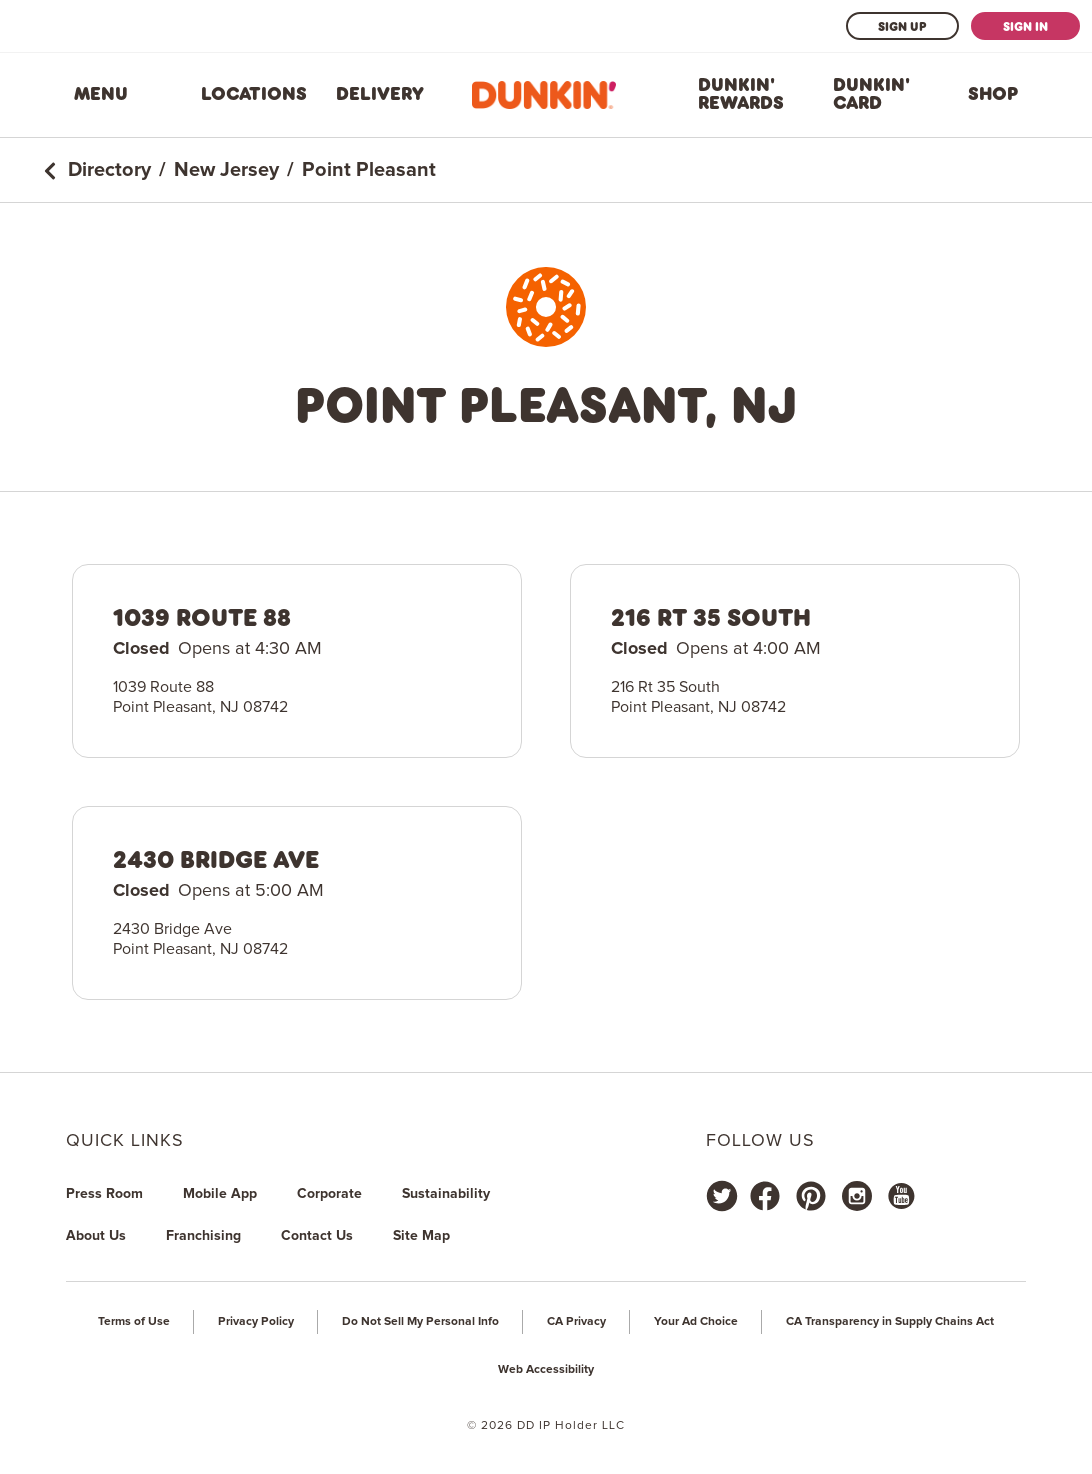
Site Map (421, 1236)
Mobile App (220, 1194)
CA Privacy (576, 1322)
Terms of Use (134, 1322)
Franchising (203, 1236)
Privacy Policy (256, 1322)
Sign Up (902, 26)
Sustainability (446, 1194)
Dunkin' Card (871, 94)
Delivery (380, 94)
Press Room (104, 1194)
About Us (96, 1236)
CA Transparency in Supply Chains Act (890, 1322)
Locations (254, 94)
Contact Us (317, 1236)
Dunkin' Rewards (741, 94)
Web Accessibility (546, 1370)
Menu (101, 94)
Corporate (329, 1194)
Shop (993, 94)
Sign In (1025, 26)
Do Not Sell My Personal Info (420, 1322)
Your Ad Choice (696, 1322)
